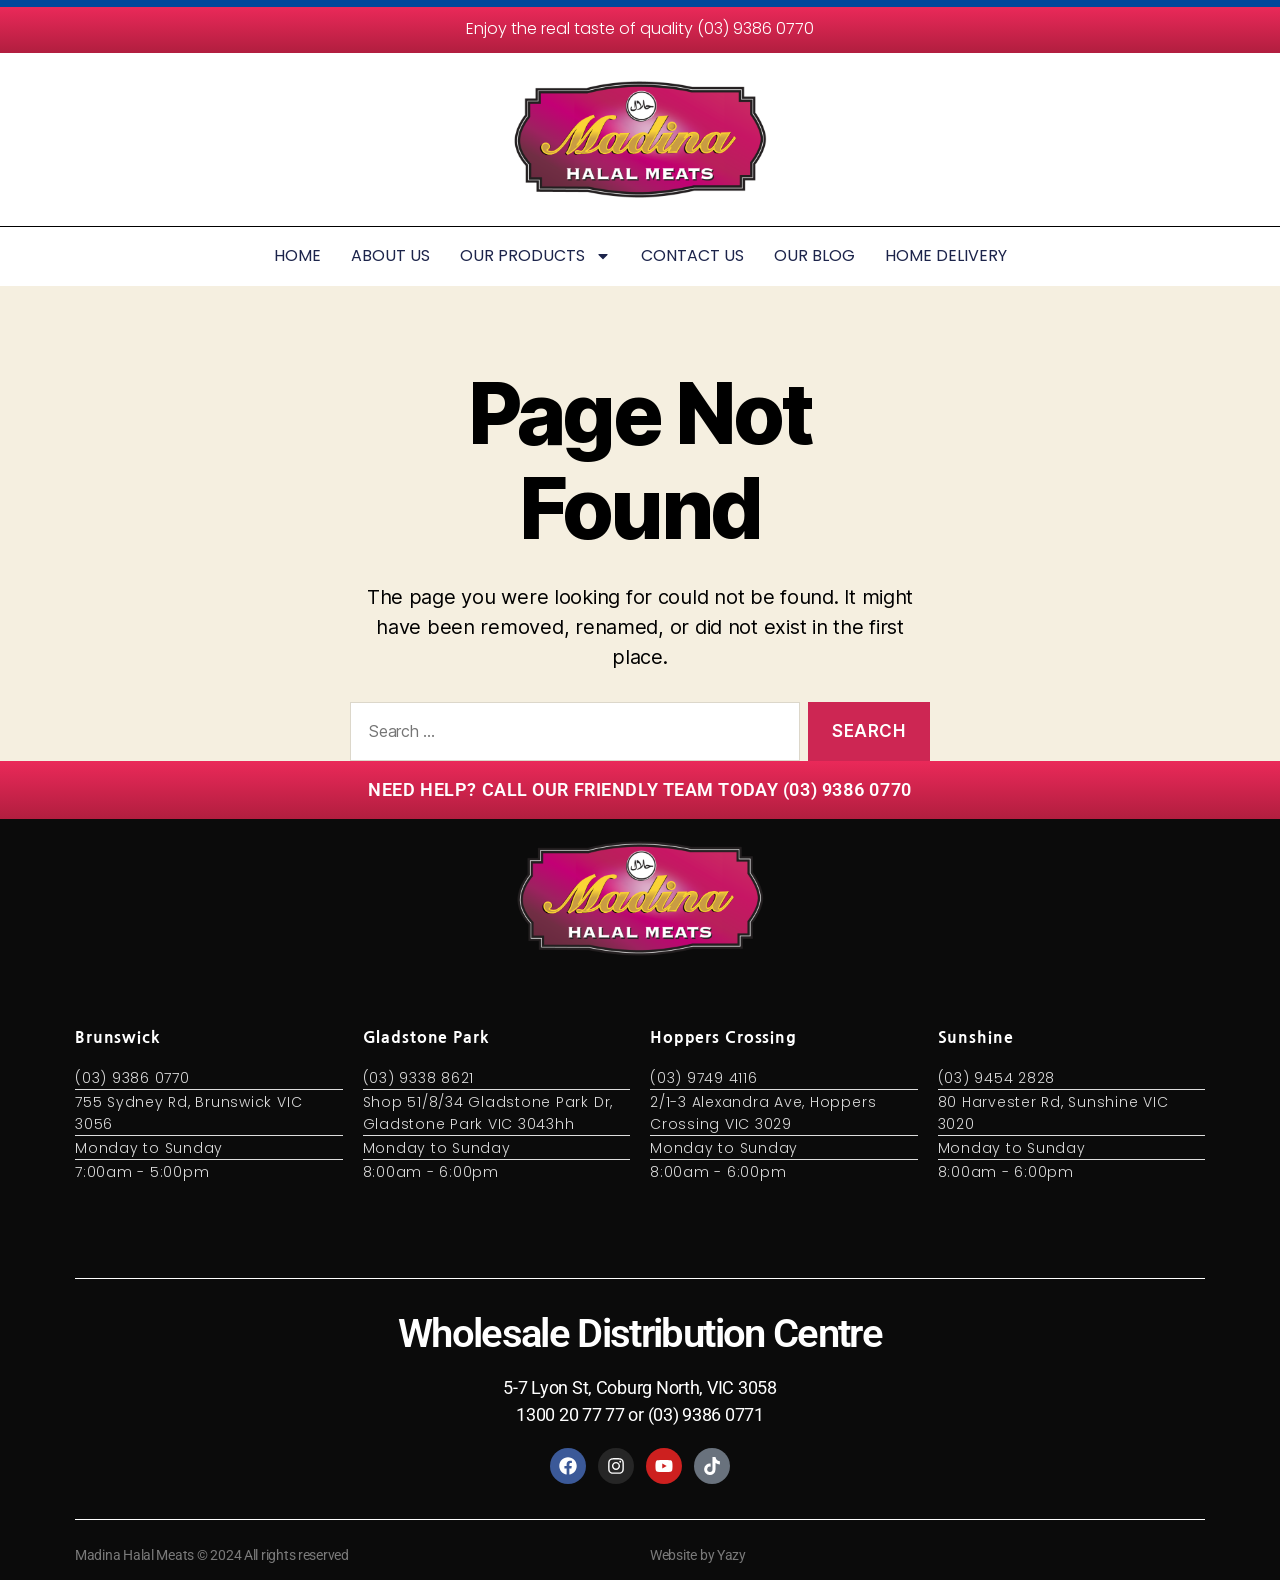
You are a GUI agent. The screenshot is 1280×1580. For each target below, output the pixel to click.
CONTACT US (692, 255)
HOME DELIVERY (946, 255)
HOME (297, 255)
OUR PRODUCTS (535, 256)
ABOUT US (390, 255)
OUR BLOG (814, 255)
